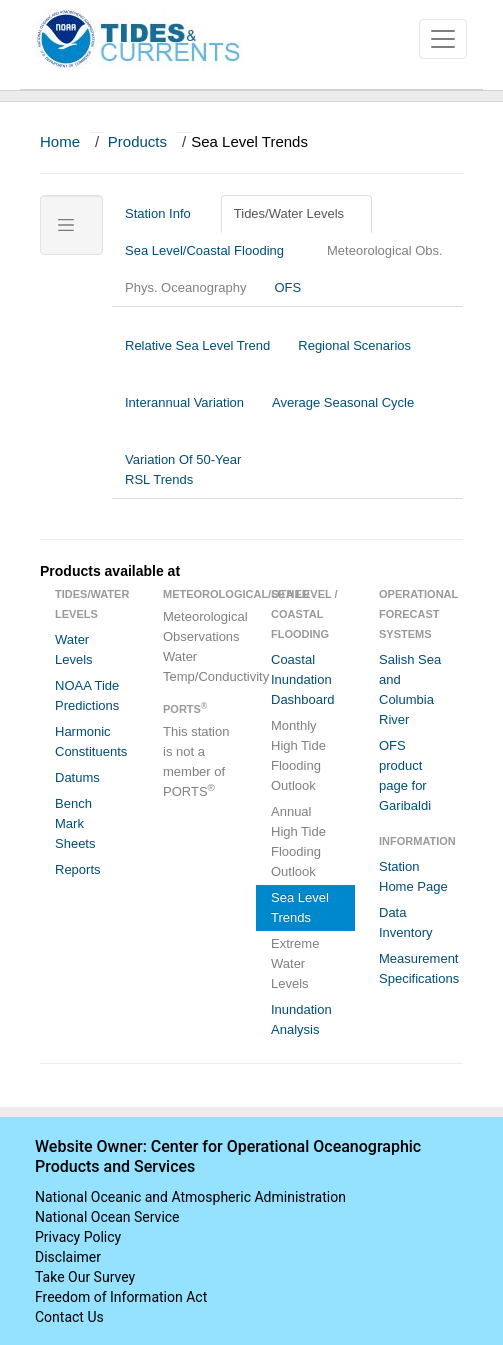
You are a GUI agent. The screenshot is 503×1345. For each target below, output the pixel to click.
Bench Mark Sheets (75, 823)
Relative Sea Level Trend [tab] (197, 355)
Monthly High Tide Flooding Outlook (298, 755)
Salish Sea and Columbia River (410, 689)
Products (137, 141)
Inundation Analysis (301, 1019)
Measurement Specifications (419, 968)
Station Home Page (413, 876)
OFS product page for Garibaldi (405, 775)
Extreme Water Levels (295, 963)
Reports (78, 869)
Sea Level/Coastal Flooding (212, 250)
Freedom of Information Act (121, 1297)
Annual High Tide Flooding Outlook (298, 841)
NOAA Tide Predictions (87, 695)
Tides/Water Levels (296, 213)
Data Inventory (405, 922)
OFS (287, 287)
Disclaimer (68, 1257)
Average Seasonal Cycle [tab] (343, 412)
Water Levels (74, 649)
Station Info (165, 213)
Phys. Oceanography (185, 287)
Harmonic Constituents (91, 741)
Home (60, 141)
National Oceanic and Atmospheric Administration (190, 1197)
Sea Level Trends (300, 907)
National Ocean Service (107, 1217)
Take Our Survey (85, 1277)
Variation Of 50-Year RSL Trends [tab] (183, 469)
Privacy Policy (78, 1237)
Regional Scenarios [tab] (354, 355)
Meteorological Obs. (385, 250)
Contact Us (69, 1317)
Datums (77, 777)
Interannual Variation (184, 412)
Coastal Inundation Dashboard (303, 679)
